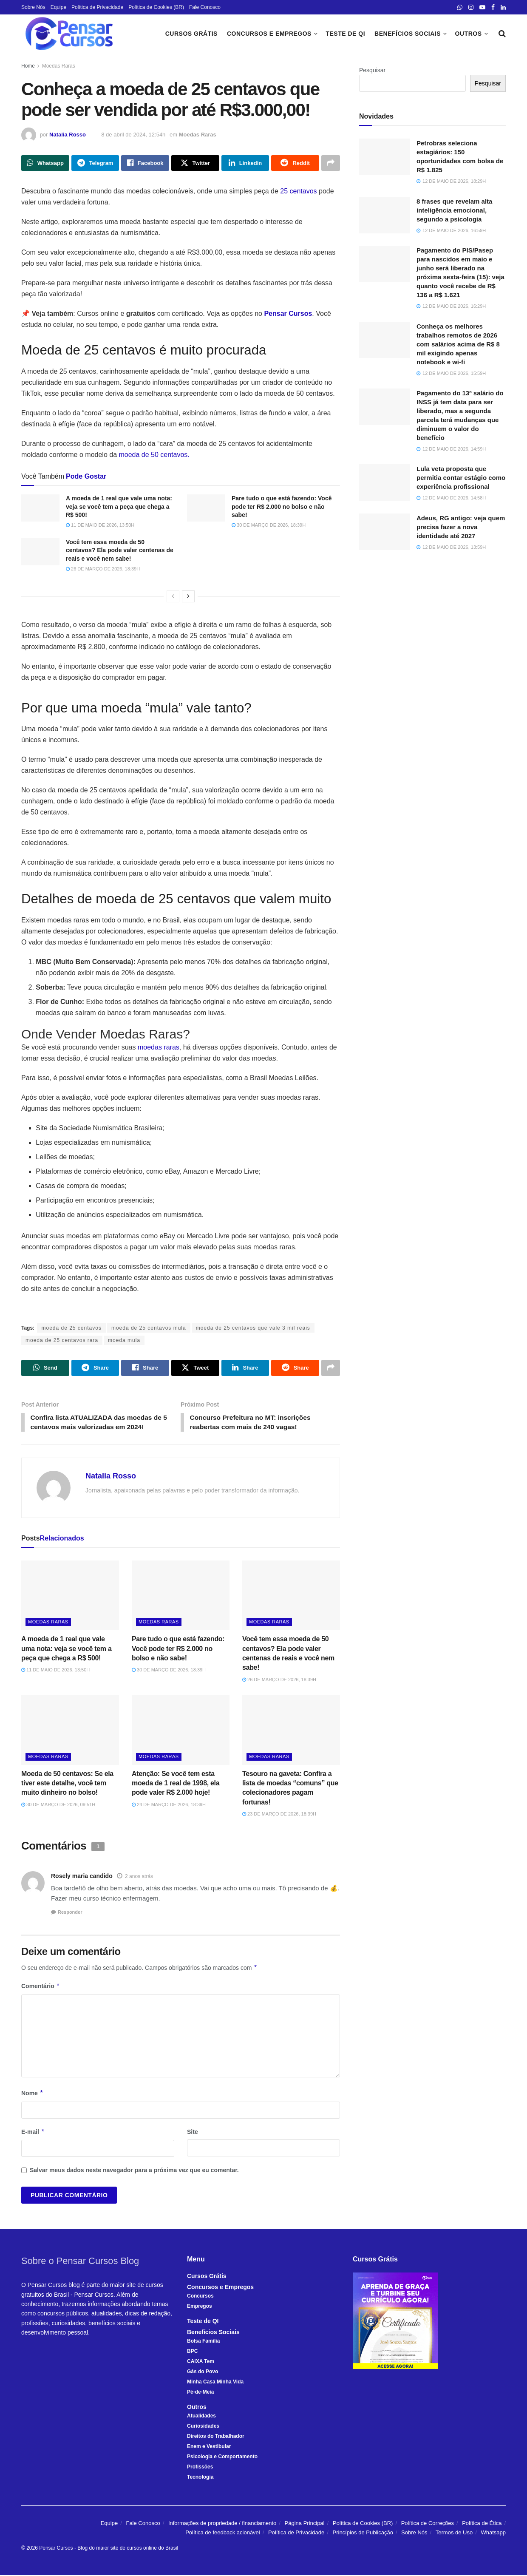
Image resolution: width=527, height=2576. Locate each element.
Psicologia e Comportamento (222, 2458)
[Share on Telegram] (95, 163)
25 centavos (298, 191)
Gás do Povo (202, 2373)
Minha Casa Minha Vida (215, 2383)
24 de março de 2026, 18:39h (169, 1805)
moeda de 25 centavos (71, 1328)
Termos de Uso (454, 2534)
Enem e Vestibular (209, 2448)
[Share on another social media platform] (330, 163)
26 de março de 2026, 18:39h (103, 568)
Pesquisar (372, 70)
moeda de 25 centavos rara (62, 1341)
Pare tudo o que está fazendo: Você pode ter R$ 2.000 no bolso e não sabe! (282, 507)
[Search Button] (502, 33)
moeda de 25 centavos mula (148, 1328)
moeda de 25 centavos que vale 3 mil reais (253, 1328)
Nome (32, 2094)
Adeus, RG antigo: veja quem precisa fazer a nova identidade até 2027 (460, 526)
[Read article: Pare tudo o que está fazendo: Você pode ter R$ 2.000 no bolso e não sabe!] (206, 508)
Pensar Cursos (56, 2549)
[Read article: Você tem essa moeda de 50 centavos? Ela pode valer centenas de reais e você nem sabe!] (40, 551)
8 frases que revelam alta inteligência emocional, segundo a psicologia (454, 210)
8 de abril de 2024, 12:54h (133, 134)
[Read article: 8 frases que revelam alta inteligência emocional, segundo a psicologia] (384, 215)
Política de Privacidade (97, 7)
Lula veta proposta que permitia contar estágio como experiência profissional (460, 477)
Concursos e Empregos (269, 33)
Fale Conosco (205, 7)
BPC (192, 2352)
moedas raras (158, 1047)
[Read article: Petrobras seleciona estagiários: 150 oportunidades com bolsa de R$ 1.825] (384, 157)
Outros (468, 33)
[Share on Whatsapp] (45, 163)
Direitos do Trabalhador (215, 2437)
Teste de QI (345, 33)
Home (28, 66)
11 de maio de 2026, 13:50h (100, 525)
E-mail (33, 2133)
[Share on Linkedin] (245, 163)
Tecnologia (200, 2478)
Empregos (199, 2307)
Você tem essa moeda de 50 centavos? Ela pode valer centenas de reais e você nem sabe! (119, 550)
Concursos (200, 2297)
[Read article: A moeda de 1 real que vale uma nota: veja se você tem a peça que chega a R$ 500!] (40, 508)
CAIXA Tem (200, 2363)
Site (192, 2133)
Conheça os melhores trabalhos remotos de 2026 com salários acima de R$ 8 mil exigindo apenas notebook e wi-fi (458, 344)
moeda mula (124, 1341)
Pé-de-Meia (200, 2393)
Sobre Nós (33, 7)
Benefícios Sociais (407, 33)
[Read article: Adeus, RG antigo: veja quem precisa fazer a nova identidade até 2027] (384, 531)
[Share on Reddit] (295, 163)
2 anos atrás (139, 1878)
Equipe (58, 7)
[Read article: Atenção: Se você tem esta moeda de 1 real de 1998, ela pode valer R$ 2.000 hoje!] (181, 1731)
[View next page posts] (188, 596)
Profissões (200, 2468)
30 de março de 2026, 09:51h (58, 1805)
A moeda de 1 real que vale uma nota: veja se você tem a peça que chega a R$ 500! (119, 507)
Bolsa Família (203, 2342)
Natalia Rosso (67, 134)
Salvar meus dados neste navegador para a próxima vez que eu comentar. (134, 2171)
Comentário (40, 1987)
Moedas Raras (58, 66)
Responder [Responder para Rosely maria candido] (70, 1913)
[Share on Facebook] (145, 163)
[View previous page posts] (173, 596)
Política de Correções (427, 2524)
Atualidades (201, 2417)
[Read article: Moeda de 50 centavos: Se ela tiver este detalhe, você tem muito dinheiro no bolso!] (70, 1731)
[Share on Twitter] (195, 163)
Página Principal (305, 2524)
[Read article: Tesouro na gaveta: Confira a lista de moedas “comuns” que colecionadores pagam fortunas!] (291, 1731)
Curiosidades (203, 2427)
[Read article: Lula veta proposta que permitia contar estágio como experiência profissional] (384, 482)
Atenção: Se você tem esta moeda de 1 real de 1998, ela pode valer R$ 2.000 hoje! (175, 1784)
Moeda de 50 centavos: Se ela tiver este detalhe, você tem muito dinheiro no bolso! (67, 1784)
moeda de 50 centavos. (154, 455)
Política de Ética (482, 2524)
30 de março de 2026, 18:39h (269, 525)
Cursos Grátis (191, 33)
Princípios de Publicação (363, 2534)
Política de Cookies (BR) (156, 7)
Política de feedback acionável (222, 2534)
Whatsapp (493, 2534)
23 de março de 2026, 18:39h (279, 1815)
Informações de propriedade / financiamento (222, 2524)
